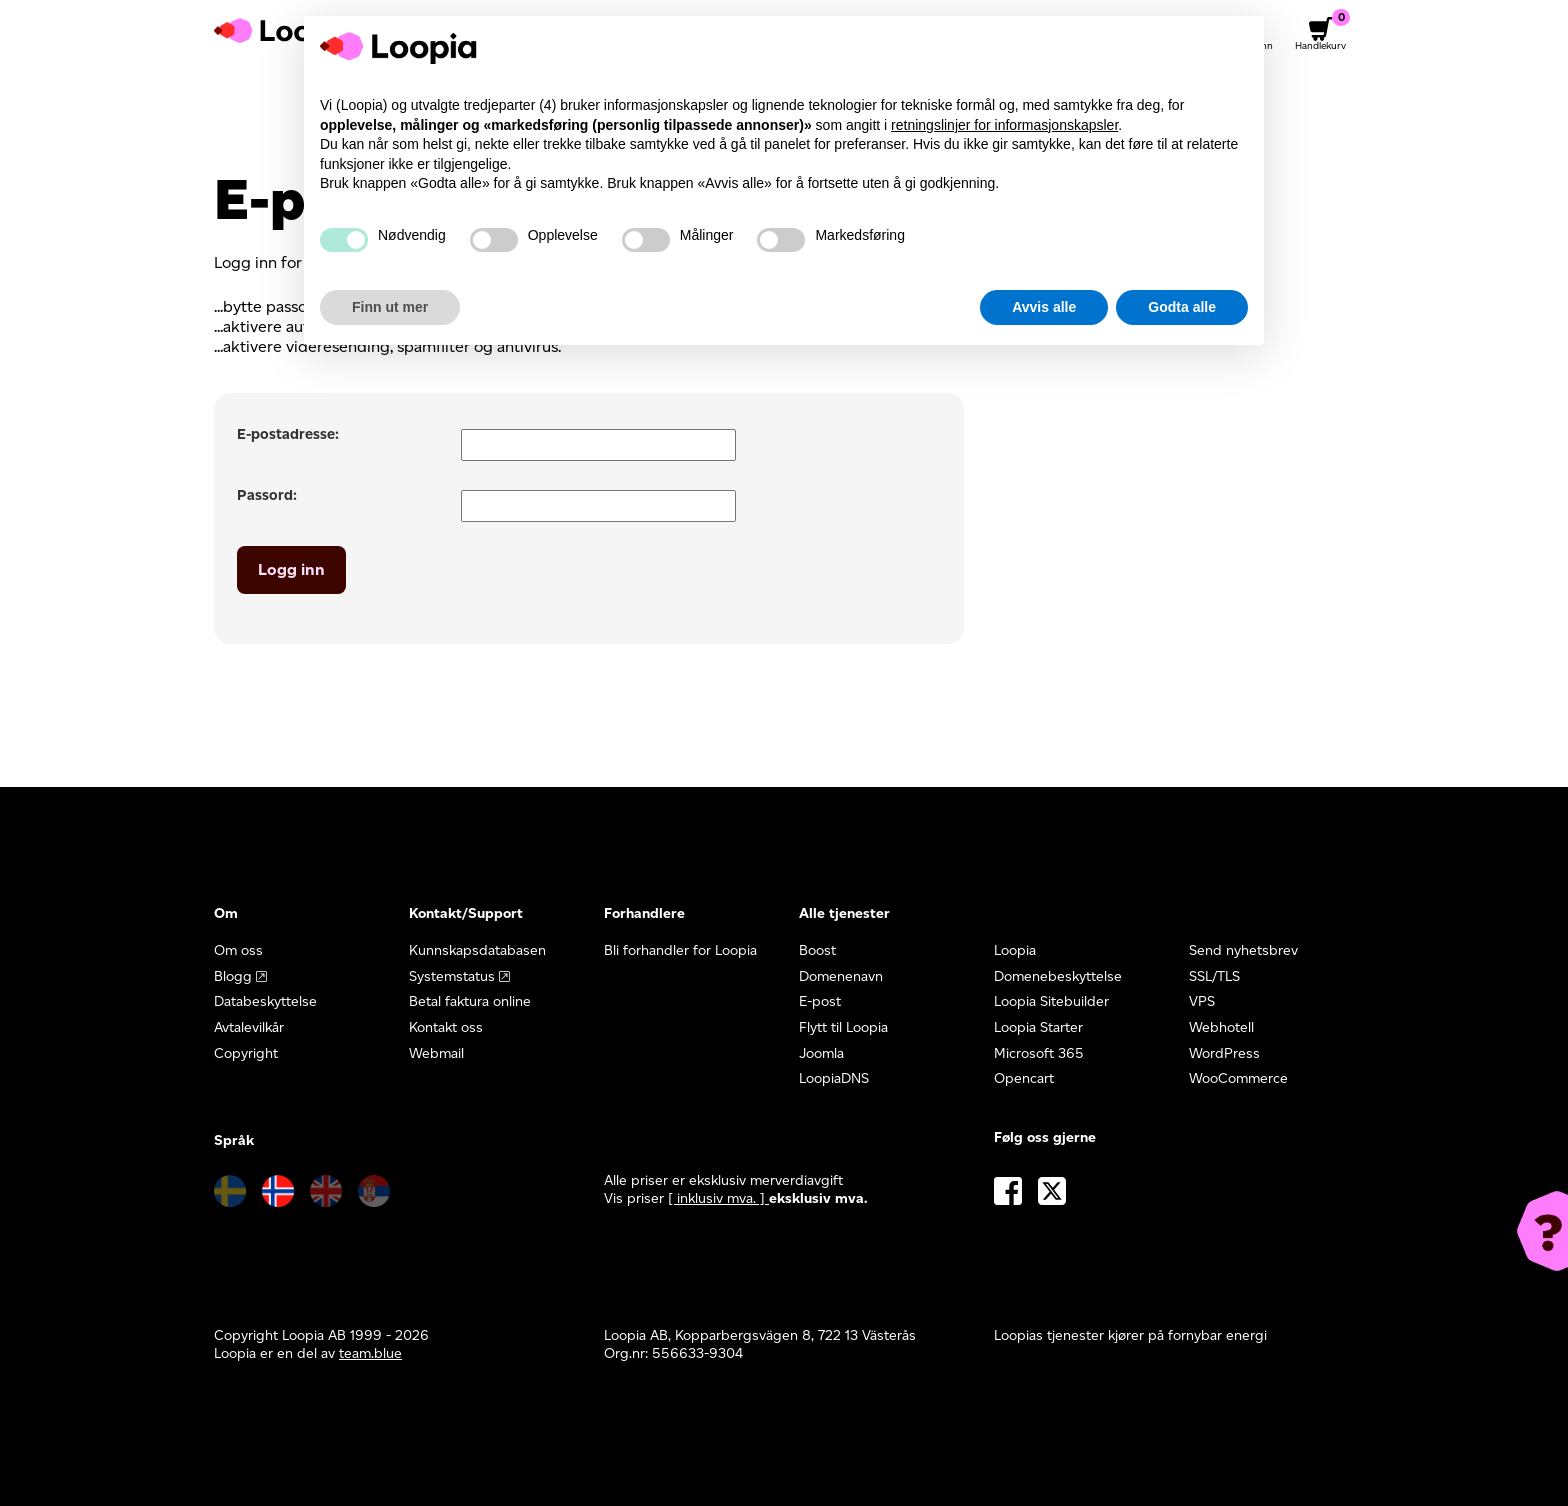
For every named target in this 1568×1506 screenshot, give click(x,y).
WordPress (1224, 1053)
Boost (817, 950)
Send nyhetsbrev (1243, 950)
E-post (820, 1001)
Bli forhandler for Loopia (680, 950)
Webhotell (1221, 1027)
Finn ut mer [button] (390, 307)
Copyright (246, 1053)
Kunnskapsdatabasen (477, 950)
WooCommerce (1238, 1078)
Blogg (233, 976)
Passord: (267, 495)
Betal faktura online (470, 1001)
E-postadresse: (288, 434)
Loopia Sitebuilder (1051, 1001)
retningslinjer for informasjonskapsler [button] (1004, 125)
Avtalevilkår (249, 1027)
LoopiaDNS (834, 1078)
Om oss (238, 950)
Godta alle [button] (1182, 307)
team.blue (370, 1353)
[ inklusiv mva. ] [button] (718, 1198)
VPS (1202, 1001)
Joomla (821, 1053)
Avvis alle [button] (1044, 307)
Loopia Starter (1038, 1027)
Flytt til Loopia (843, 1027)
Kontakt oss (446, 1027)
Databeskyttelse (265, 1001)
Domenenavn (841, 976)
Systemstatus (452, 976)
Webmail (436, 1053)
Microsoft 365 (1039, 1053)
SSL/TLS (1214, 976)
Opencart (1024, 1078)
